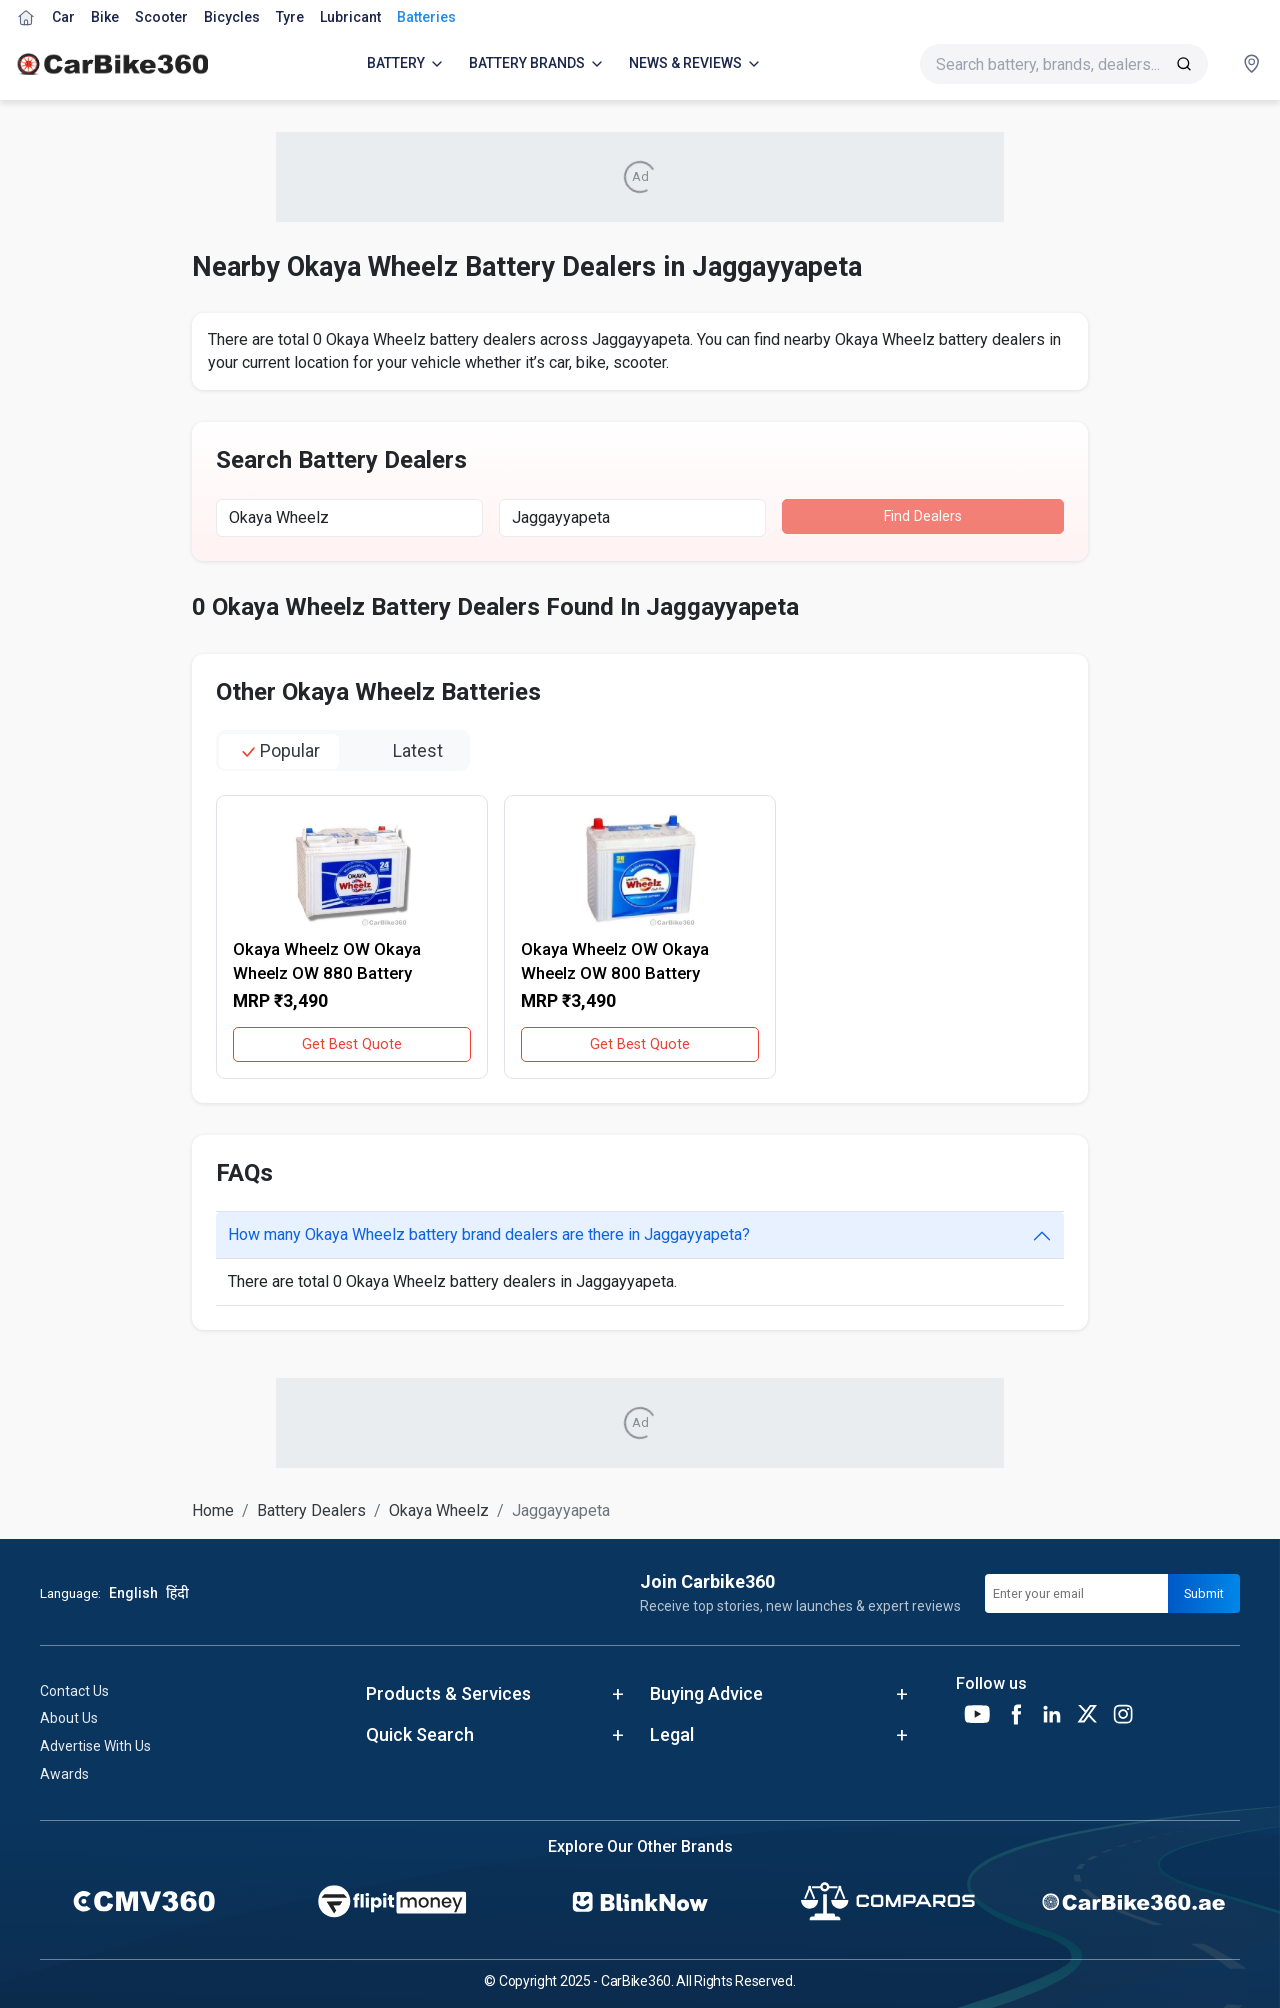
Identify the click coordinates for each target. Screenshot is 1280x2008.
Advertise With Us (95, 1746)
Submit (1204, 1593)
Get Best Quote (352, 1044)
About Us (69, 1718)
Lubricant (350, 17)
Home (213, 1510)
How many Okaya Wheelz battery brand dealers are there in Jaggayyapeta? (489, 1234)
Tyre (290, 17)
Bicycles (232, 17)
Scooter (161, 17)
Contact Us (74, 1691)
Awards (64, 1774)
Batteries (426, 17)
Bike (105, 17)
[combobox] (349, 518)
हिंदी (177, 1593)
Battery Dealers (311, 1510)
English (133, 1593)
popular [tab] (279, 751)
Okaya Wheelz (439, 1510)
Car (63, 17)
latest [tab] (407, 751)
